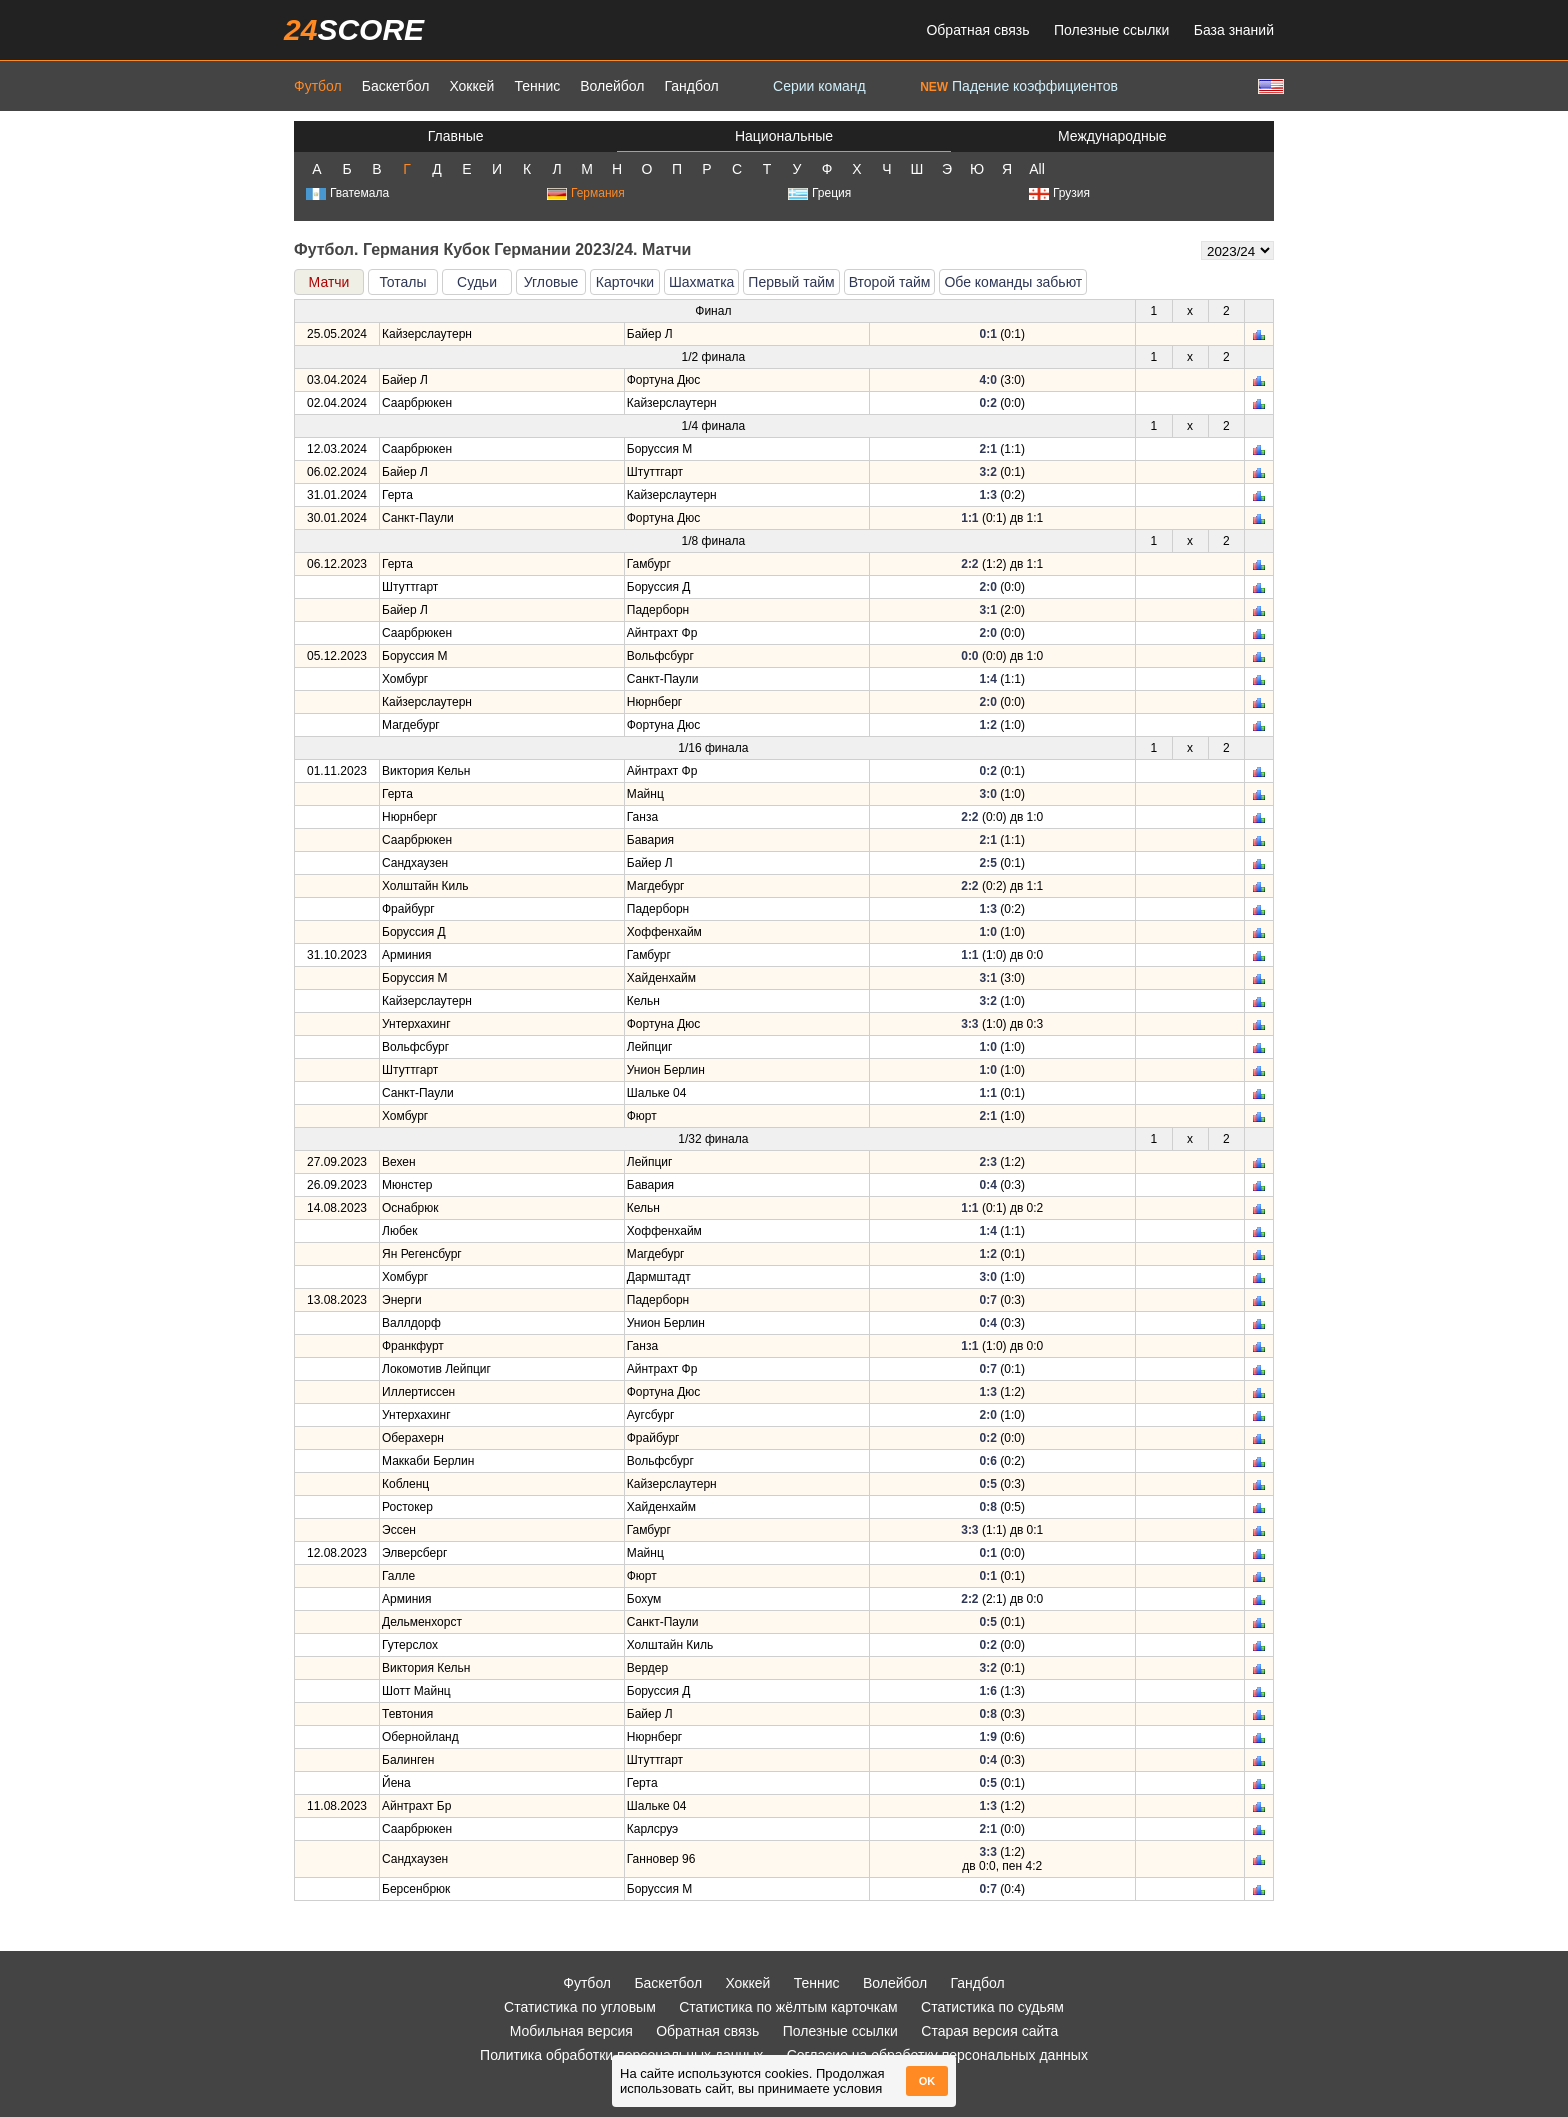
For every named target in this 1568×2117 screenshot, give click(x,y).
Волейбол (612, 86)
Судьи (477, 282)
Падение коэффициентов (1019, 86)
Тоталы (402, 282)
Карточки (625, 282)
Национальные (784, 136)
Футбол (318, 86)
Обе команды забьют (1013, 282)
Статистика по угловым (580, 2007)
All (1037, 169)
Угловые (551, 282)
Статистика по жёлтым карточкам (788, 2007)
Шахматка (701, 282)
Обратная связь (977, 30)
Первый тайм (791, 282)
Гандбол (691, 86)
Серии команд (819, 86)
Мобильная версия (571, 2031)
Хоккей (471, 86)
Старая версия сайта (989, 2031)
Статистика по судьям (992, 2007)
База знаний (1234, 30)
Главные (456, 136)
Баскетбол (396, 86)
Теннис (537, 86)
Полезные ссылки (1111, 30)
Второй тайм (890, 282)
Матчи (329, 282)
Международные (1112, 136)
